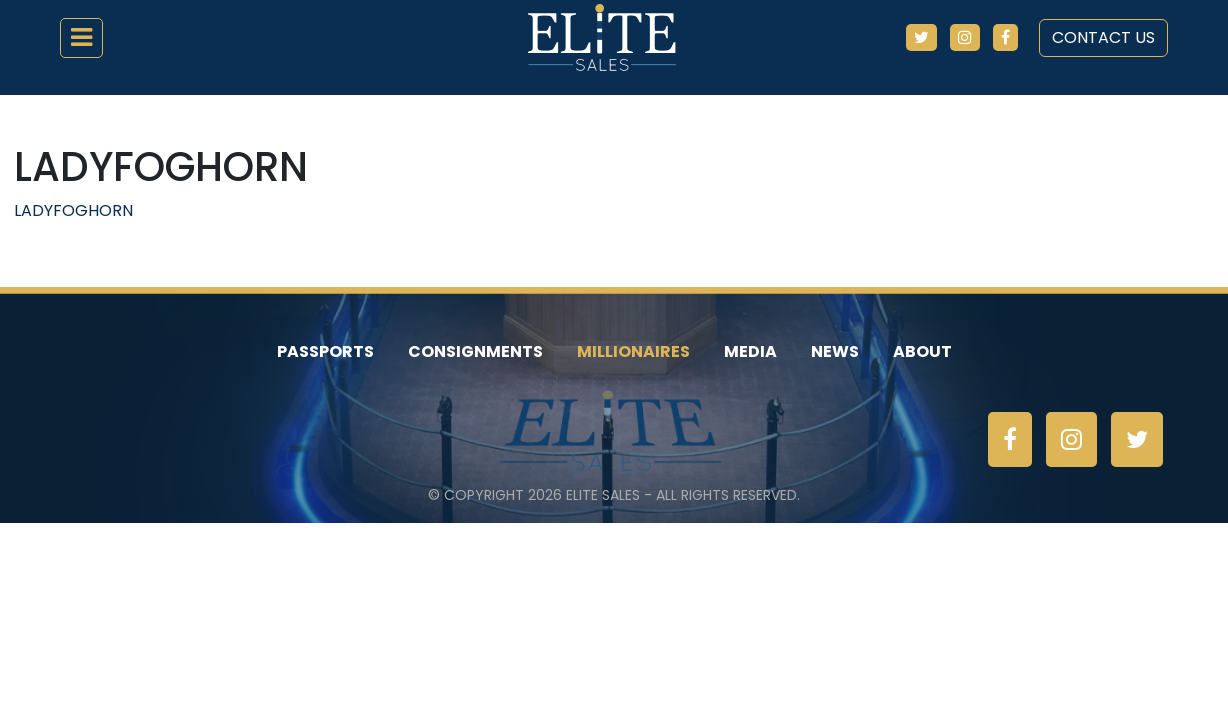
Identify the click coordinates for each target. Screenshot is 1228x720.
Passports (325, 351)
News (835, 351)
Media (750, 351)
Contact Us (1103, 37)
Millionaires (633, 351)
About (922, 351)
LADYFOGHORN (73, 210)
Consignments (475, 351)
